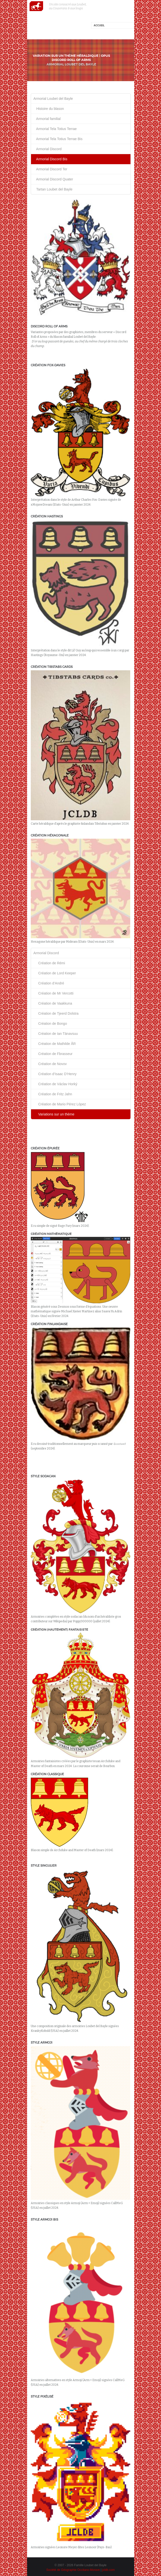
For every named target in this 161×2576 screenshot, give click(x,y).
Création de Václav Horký (55, 1084)
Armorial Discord (47, 149)
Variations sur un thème (53, 1114)
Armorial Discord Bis (50, 159)
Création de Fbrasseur (53, 1054)
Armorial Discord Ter (50, 169)
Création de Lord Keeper (54, 973)
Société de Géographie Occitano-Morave (73, 2570)
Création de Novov (50, 1064)
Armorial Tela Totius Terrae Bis (57, 139)
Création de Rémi (49, 963)
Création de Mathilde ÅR (54, 1044)
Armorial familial (47, 119)
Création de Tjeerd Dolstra (56, 1013)
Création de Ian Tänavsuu (55, 1034)
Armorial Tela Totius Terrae (55, 129)
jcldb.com (108, 2570)
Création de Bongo (50, 1023)
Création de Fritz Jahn (52, 1094)
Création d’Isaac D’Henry (55, 1074)
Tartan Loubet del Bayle (53, 189)
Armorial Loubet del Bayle (53, 99)
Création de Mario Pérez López (59, 1104)
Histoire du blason (48, 109)
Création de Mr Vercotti (53, 993)
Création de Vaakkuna (52, 1003)
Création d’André (48, 983)
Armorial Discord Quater (53, 179)
